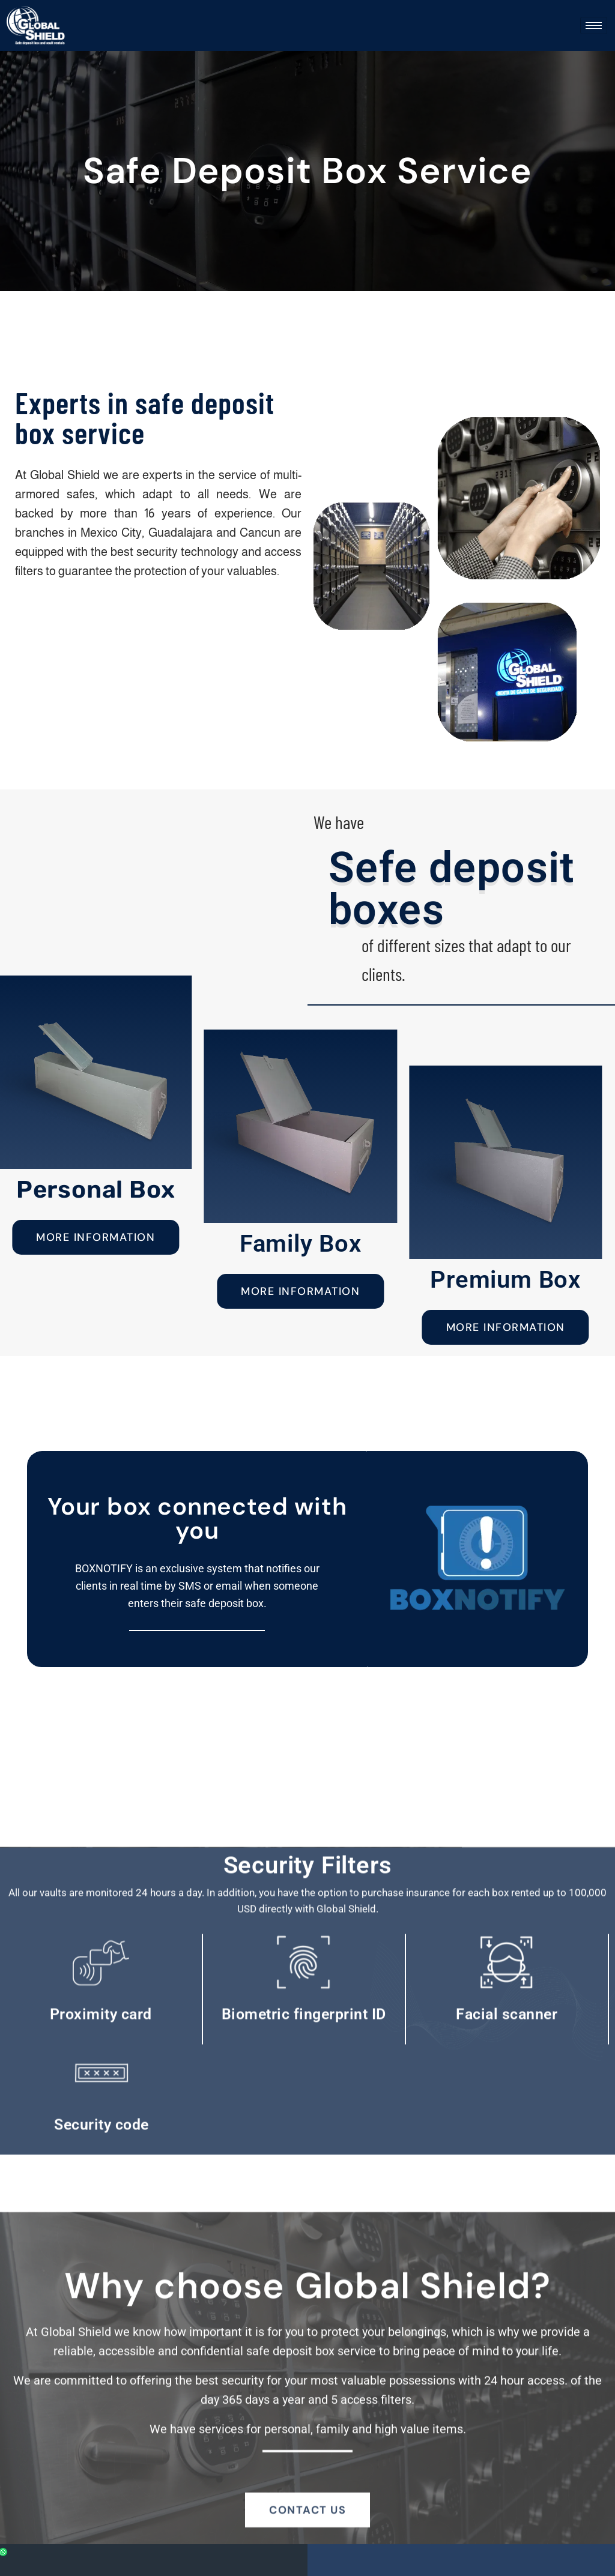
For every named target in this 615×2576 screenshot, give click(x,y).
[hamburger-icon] (593, 25)
